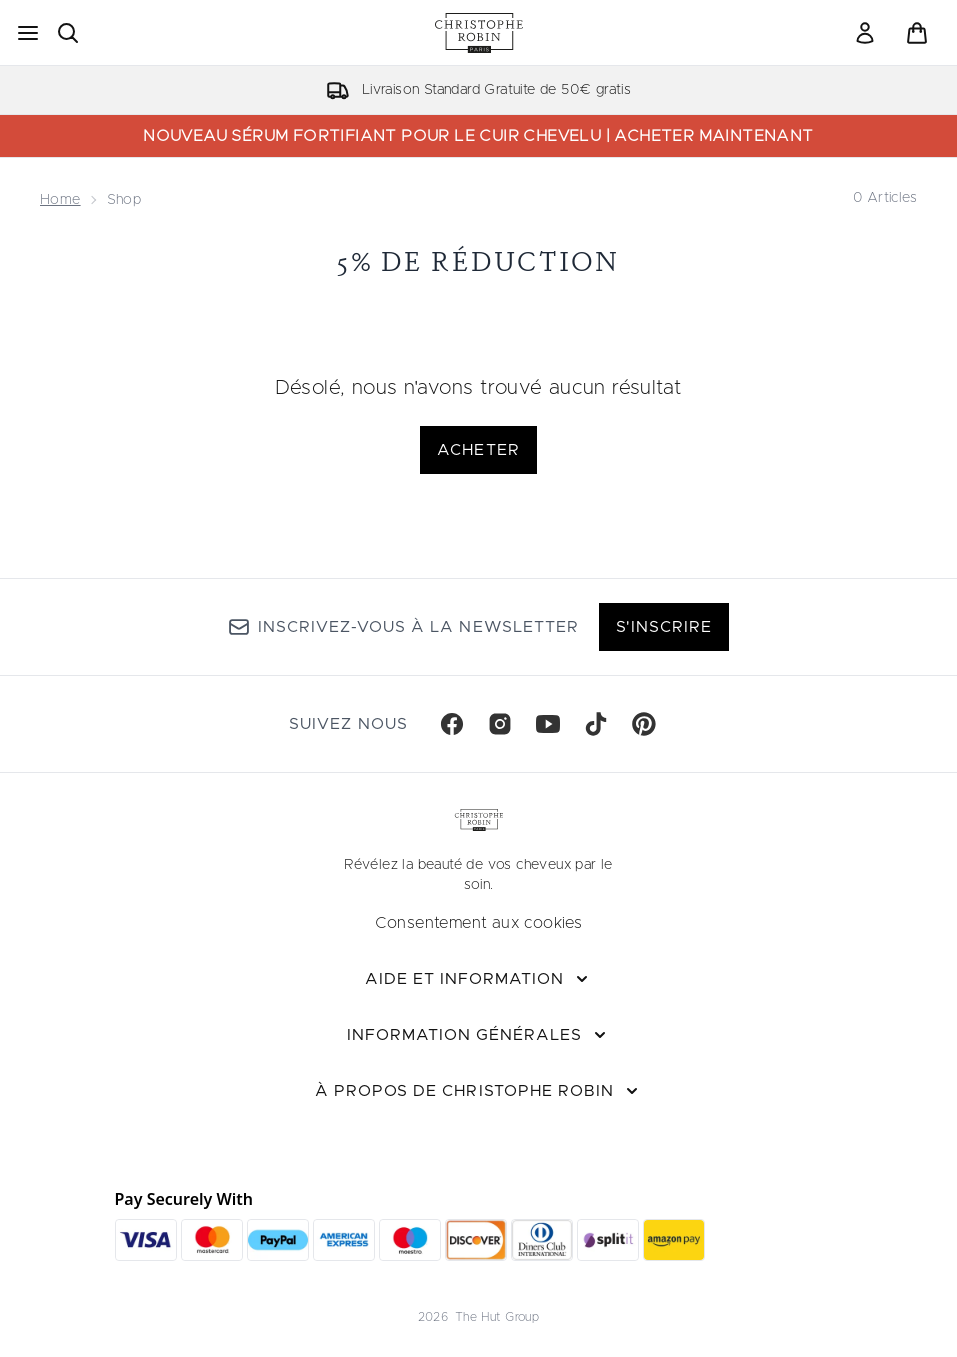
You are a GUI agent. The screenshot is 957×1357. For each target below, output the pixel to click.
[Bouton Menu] (28, 33)
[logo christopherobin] (479, 33)
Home (60, 200)
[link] (865, 33)
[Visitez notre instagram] (500, 724)
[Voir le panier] (917, 33)
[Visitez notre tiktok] (596, 724)
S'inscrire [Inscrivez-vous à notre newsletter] (664, 627)
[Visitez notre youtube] (548, 724)
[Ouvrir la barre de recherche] (68, 33)
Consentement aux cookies (479, 923)
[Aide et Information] (479, 979)
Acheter (478, 450)
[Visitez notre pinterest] (644, 724)
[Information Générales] (479, 1035)
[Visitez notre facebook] (452, 724)
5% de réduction (478, 261)
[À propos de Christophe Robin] (478, 1091)
